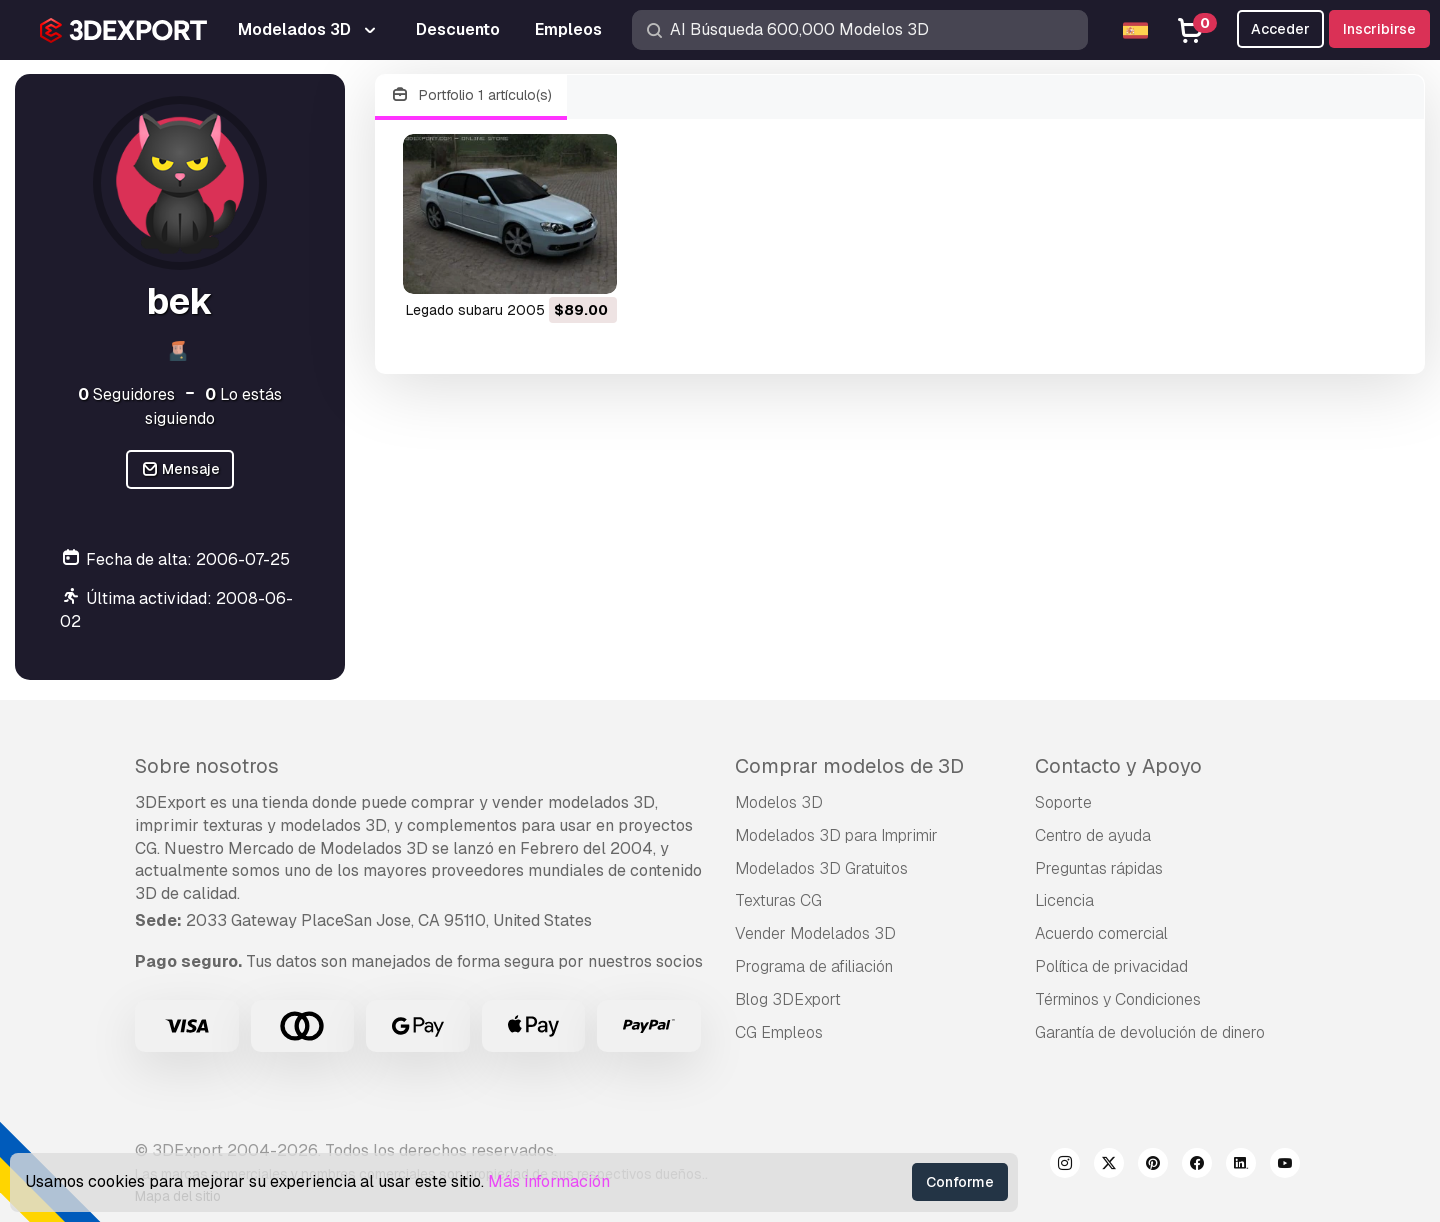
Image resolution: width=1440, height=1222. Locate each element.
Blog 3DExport (788, 999)
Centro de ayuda (1093, 835)
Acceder (1280, 29)
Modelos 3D (779, 802)
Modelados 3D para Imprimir (836, 835)
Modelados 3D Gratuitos (821, 868)
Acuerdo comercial (1101, 933)
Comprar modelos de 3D (849, 766)
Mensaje (180, 469)
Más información (549, 1181)
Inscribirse (1379, 29)
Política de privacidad (1111, 966)
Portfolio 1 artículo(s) (471, 95)
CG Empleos (779, 1032)
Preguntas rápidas (1099, 868)
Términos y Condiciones (1118, 999)
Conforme (960, 1182)
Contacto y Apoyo (1118, 766)
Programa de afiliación (814, 966)
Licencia (1064, 900)
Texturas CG (778, 900)
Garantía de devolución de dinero (1150, 1032)
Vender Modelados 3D (815, 933)
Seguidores (126, 394)
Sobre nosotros (207, 766)
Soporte (1063, 802)
